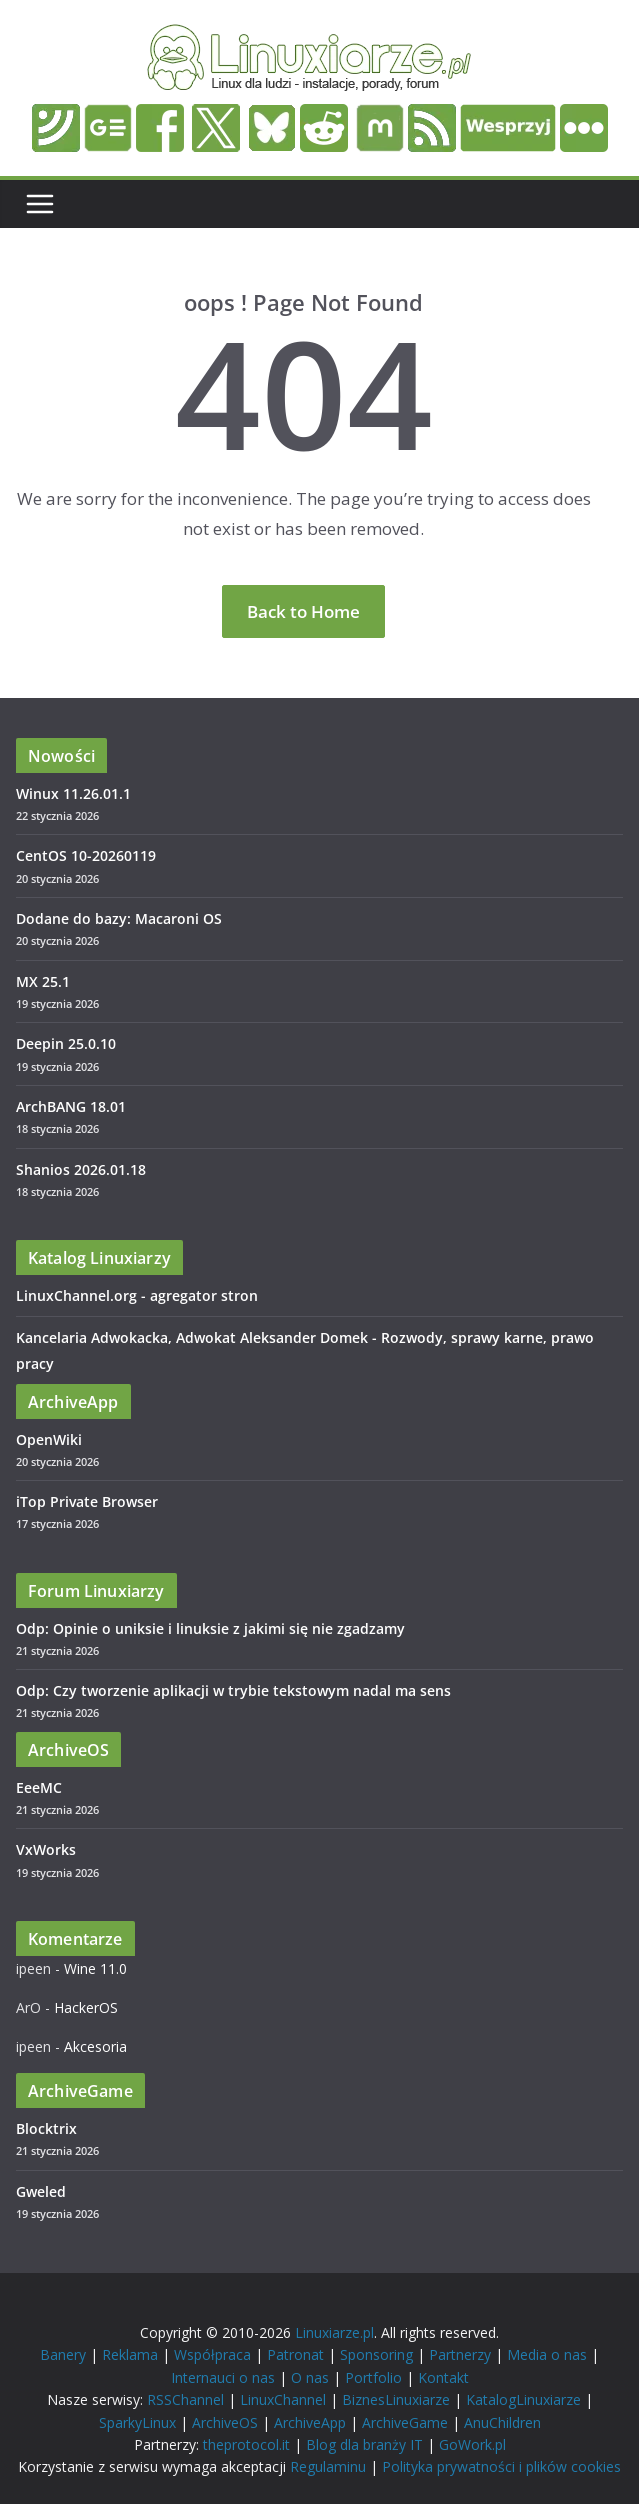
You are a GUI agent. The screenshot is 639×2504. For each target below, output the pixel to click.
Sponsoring (376, 2354)
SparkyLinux (137, 2422)
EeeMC (39, 1787)
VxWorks (46, 1849)
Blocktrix (46, 2128)
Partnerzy (460, 2354)
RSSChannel (185, 2399)
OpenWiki (49, 1439)
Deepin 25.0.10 (66, 1043)
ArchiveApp (310, 2422)
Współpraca (212, 2354)
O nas (310, 2377)
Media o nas (547, 2354)
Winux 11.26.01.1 (73, 793)
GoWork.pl (472, 2444)
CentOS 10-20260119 (86, 855)
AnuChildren (502, 2422)
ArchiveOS (225, 2422)
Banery (63, 2354)
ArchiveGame (405, 2422)
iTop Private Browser (87, 1501)
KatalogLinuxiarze (523, 2399)
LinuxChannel (283, 2399)
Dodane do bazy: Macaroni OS (119, 918)
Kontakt (443, 2377)
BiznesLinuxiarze (396, 2399)
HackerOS (86, 2007)
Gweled (41, 2191)
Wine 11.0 (95, 1968)
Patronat (295, 2354)
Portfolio (373, 2377)
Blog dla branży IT (364, 2444)
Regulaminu (328, 2466)
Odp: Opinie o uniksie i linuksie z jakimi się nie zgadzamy (210, 1628)
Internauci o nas (223, 2377)
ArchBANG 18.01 (71, 1106)
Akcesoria (95, 2046)
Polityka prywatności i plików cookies (501, 2466)
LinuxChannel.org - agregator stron (137, 1295)
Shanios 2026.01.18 (81, 1169)
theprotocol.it (246, 2444)
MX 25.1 (43, 981)
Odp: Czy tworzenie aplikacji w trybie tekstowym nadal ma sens (233, 1690)
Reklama (130, 2354)
